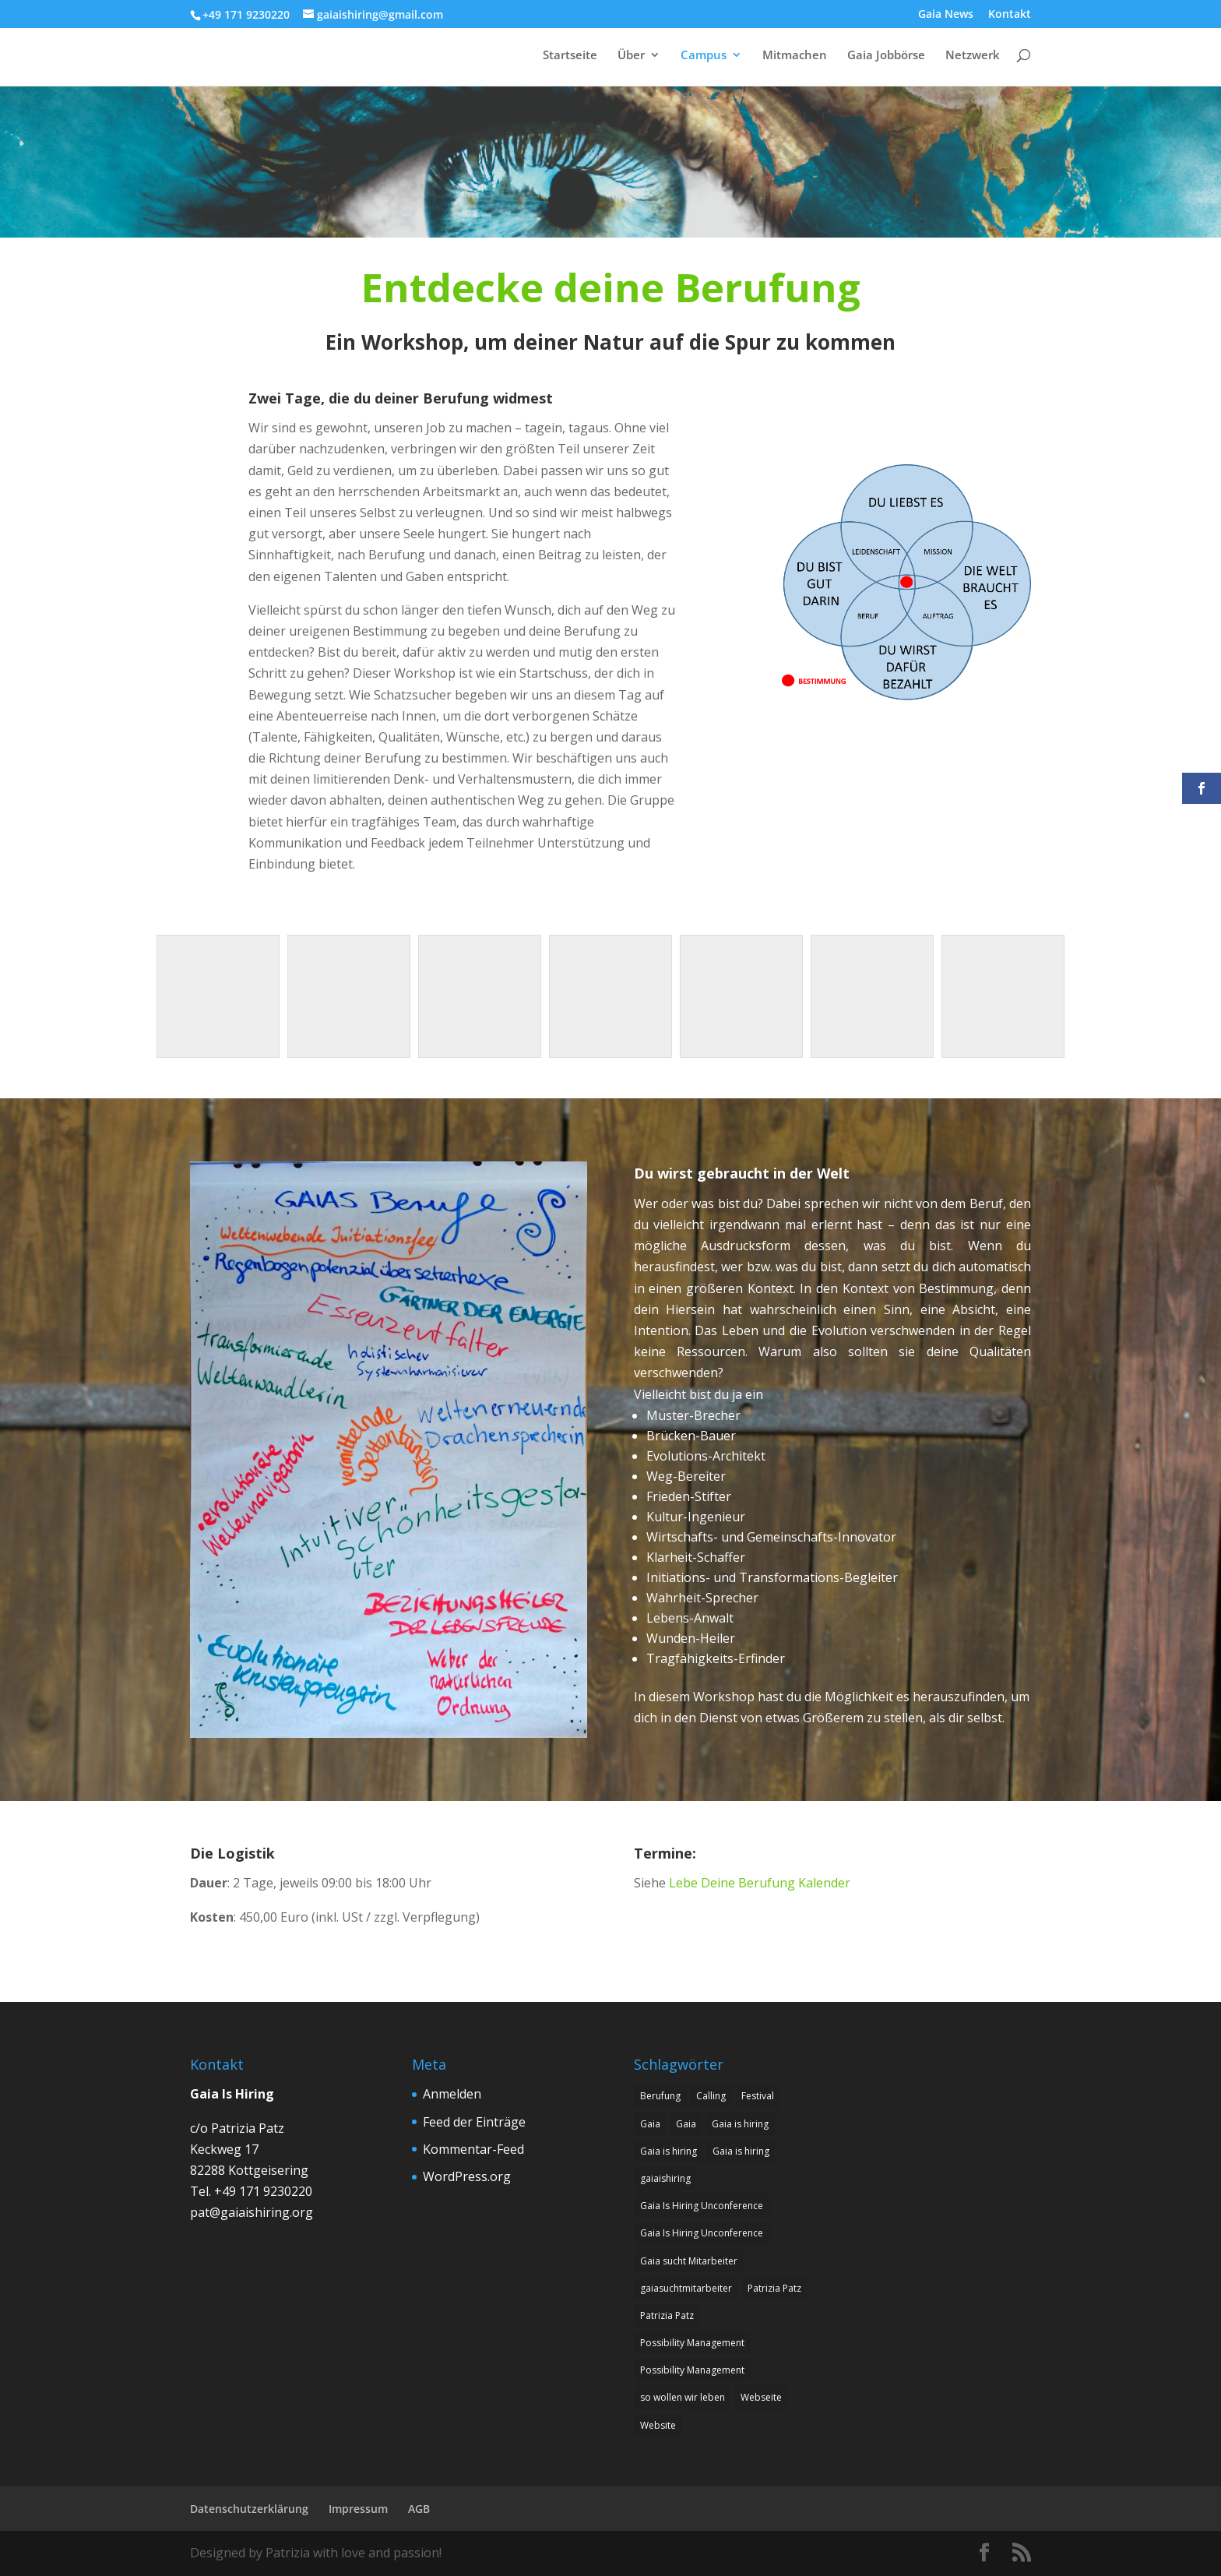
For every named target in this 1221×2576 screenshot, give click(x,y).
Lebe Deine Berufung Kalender (759, 1882)
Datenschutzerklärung (249, 2508)
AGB (419, 2508)
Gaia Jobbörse (886, 55)
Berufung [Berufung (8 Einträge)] (660, 2095)
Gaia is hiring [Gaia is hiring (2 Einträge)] (741, 2151)
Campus (704, 55)
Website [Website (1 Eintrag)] (658, 2425)
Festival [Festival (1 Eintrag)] (757, 2095)
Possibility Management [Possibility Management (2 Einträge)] (692, 2342)
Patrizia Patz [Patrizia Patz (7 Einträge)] (774, 2288)
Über (631, 55)
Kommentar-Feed (473, 2149)
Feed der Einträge (474, 2121)
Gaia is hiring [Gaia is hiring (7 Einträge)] (668, 2151)
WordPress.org (467, 2176)
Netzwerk (972, 55)
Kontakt (1009, 15)
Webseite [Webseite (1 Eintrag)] (761, 2397)
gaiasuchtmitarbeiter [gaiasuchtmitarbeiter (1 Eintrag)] (686, 2288)
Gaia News (945, 15)
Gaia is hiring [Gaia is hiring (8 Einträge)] (740, 2123)
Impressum (358, 2508)
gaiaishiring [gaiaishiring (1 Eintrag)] (665, 2178)
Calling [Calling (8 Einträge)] (711, 2095)
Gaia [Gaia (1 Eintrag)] (650, 2123)
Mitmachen (794, 55)
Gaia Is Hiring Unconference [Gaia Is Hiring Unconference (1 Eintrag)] (701, 2205)
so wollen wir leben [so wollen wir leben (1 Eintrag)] (682, 2397)
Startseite (570, 55)
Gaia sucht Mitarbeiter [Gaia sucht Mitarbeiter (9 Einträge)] (688, 2261)
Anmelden (452, 2093)
